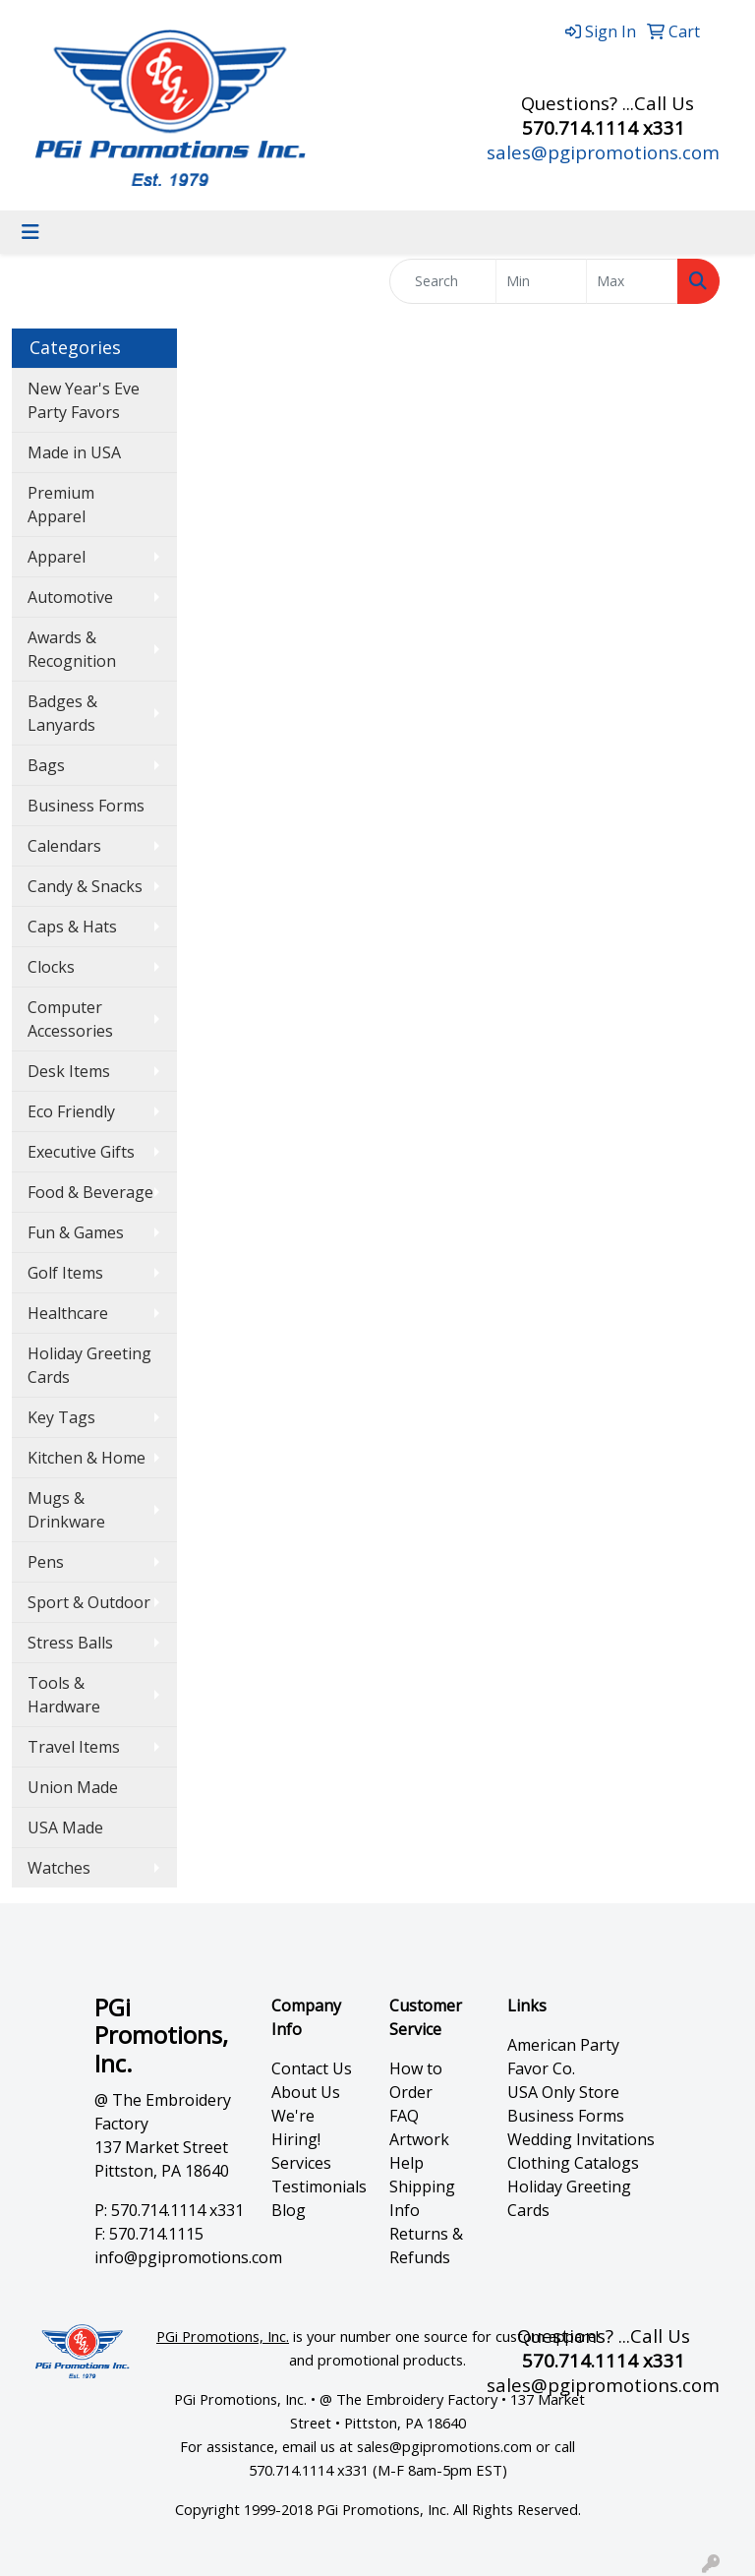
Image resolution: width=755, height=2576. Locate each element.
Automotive (70, 597)
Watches (59, 1868)
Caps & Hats (72, 926)
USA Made (65, 1827)
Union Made (73, 1787)
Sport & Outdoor (89, 1602)
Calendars (64, 846)
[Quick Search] (442, 281)
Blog (288, 2210)
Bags (46, 765)
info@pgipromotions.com (188, 2257)
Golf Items (65, 1273)
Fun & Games (76, 1232)
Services (301, 2163)
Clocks (51, 967)
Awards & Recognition (72, 649)
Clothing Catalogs (573, 2163)
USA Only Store (563, 2092)
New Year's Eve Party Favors (84, 400)
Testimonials (319, 2186)
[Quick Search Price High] (632, 281)
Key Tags (61, 1417)
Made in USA (74, 452)
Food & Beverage (90, 1192)
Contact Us (311, 2068)
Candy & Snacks (85, 886)
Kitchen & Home (86, 1457)
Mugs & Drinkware (66, 1509)
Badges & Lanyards (62, 713)
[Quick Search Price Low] (541, 281)
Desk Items (69, 1071)
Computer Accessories (70, 1019)
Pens (46, 1562)
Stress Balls (70, 1642)
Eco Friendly (71, 1111)
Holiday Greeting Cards (89, 1365)
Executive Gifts (81, 1152)
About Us (305, 2092)
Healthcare (68, 1313)
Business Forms (86, 805)
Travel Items (74, 1747)
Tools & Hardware (64, 1694)
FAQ (404, 2116)
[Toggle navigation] (30, 232)
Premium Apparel (61, 504)
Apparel (57, 557)
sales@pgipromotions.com (603, 152)
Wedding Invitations (581, 2139)
